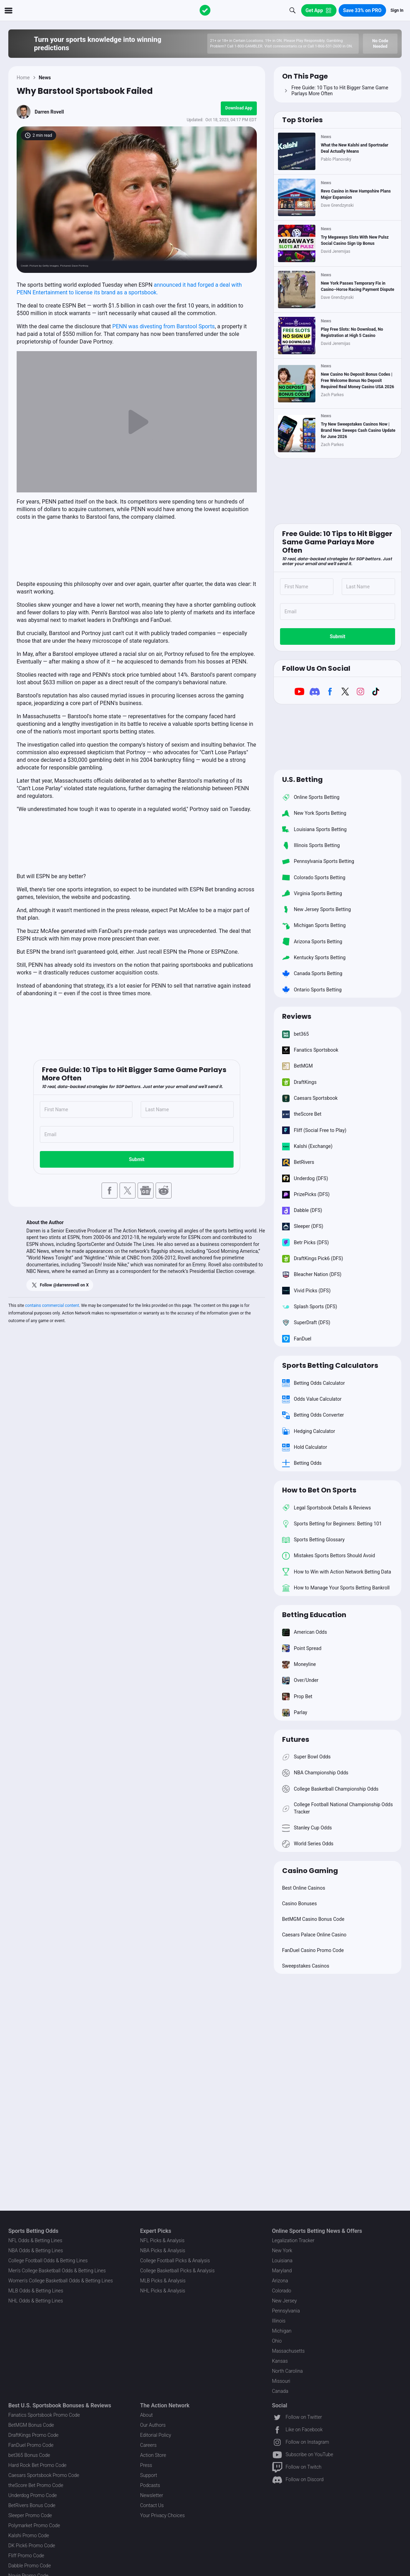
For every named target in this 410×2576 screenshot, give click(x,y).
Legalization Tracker (293, 2240)
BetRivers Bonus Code (31, 2505)
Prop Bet (297, 1696)
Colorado (281, 2290)
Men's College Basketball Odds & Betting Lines (57, 2270)
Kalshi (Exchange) (307, 1146)
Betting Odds (302, 1463)
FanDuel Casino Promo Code (313, 1950)
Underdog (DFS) (305, 1178)
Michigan (281, 2331)
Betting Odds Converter (313, 1415)
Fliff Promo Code (26, 2555)
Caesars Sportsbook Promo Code (43, 2475)
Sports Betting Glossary (313, 1540)
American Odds (304, 1632)
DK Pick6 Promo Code (31, 2545)
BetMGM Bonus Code (31, 2425)
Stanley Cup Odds (307, 1827)
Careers (148, 2445)
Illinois (279, 2321)
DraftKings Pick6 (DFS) (312, 1258)
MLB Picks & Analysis (162, 2280)
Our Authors (152, 2425)
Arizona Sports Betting (312, 941)
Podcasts (150, 2485)
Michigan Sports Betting (314, 925)
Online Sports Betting (311, 797)
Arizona (280, 2280)
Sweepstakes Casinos (305, 1966)
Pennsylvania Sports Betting (318, 861)
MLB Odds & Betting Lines (35, 2290)
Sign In (397, 10)
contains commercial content (52, 1305)
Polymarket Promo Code (34, 2525)
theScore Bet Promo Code (35, 2485)
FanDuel (297, 1339)
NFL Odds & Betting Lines (35, 2240)
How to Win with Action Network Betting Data (336, 1572)
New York (282, 2250)
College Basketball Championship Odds (330, 1789)
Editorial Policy (155, 2435)
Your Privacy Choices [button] (162, 2515)
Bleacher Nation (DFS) (312, 1274)
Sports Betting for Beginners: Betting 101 (332, 1523)
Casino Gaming (310, 1870)
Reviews (296, 1016)
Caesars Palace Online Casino (314, 1934)
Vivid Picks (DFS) (306, 1290)
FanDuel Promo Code (30, 2445)
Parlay (294, 1712)
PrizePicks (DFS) (306, 1194)
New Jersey (284, 2300)
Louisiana (282, 2260)
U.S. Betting (302, 779)
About (146, 2415)
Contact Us (152, 2505)
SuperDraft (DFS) (306, 1323)
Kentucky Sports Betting (314, 957)
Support (148, 2475)
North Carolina (287, 2371)
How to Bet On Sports (319, 1490)
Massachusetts (288, 2351)
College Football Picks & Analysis (175, 2260)
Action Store (153, 2455)
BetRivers (298, 1162)
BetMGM (297, 1066)
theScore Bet (302, 1114)
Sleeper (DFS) (302, 1226)
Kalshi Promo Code (28, 2535)
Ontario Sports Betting (312, 989)
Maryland (282, 2270)
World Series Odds (307, 1844)
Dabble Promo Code (29, 2565)
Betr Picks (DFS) (305, 1242)
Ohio (277, 2341)
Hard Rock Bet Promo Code (37, 2465)
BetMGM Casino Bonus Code (313, 1919)
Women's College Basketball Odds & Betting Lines (60, 2280)
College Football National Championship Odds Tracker (337, 1808)
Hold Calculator (304, 1447)
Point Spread (302, 1648)
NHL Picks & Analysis (162, 2290)
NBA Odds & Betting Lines (35, 2250)
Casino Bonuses (299, 1903)
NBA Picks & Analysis (162, 2250)
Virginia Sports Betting (312, 893)
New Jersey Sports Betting (316, 909)
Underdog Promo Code (32, 2495)
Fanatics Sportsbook (310, 1050)
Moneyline (299, 1664)
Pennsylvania (286, 2311)
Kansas (280, 2361)
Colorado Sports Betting (314, 877)
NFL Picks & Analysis (162, 2240)
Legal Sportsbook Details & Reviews (326, 1508)
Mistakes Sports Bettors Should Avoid (328, 1556)
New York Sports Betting (314, 813)
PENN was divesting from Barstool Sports (163, 326)
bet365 (295, 1034)
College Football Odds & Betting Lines (48, 2260)
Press (146, 2465)
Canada (280, 2391)
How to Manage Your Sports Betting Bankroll (336, 1588)
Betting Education (314, 1615)
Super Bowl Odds (306, 1757)
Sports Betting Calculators (330, 1365)
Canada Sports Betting (312, 974)
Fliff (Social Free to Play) (314, 1130)
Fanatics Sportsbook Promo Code (44, 2415)
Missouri (281, 2381)
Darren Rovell (49, 112)
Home (23, 77)
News (45, 77)
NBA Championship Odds (315, 1773)
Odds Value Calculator (312, 1399)
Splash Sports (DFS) (309, 1306)
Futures (295, 1739)
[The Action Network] (205, 10)
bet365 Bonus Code (29, 2455)
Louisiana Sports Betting (314, 829)
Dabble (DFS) (302, 1210)
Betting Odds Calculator (313, 1383)
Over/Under (300, 1680)
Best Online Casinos (303, 1888)
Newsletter (151, 2495)
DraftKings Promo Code (33, 2435)
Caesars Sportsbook (310, 1098)
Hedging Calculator (308, 1431)
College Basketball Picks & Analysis (177, 2270)
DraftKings (299, 1082)
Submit (137, 1159)
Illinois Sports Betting (311, 845)
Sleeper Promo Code (30, 2515)
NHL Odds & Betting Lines (35, 2300)
